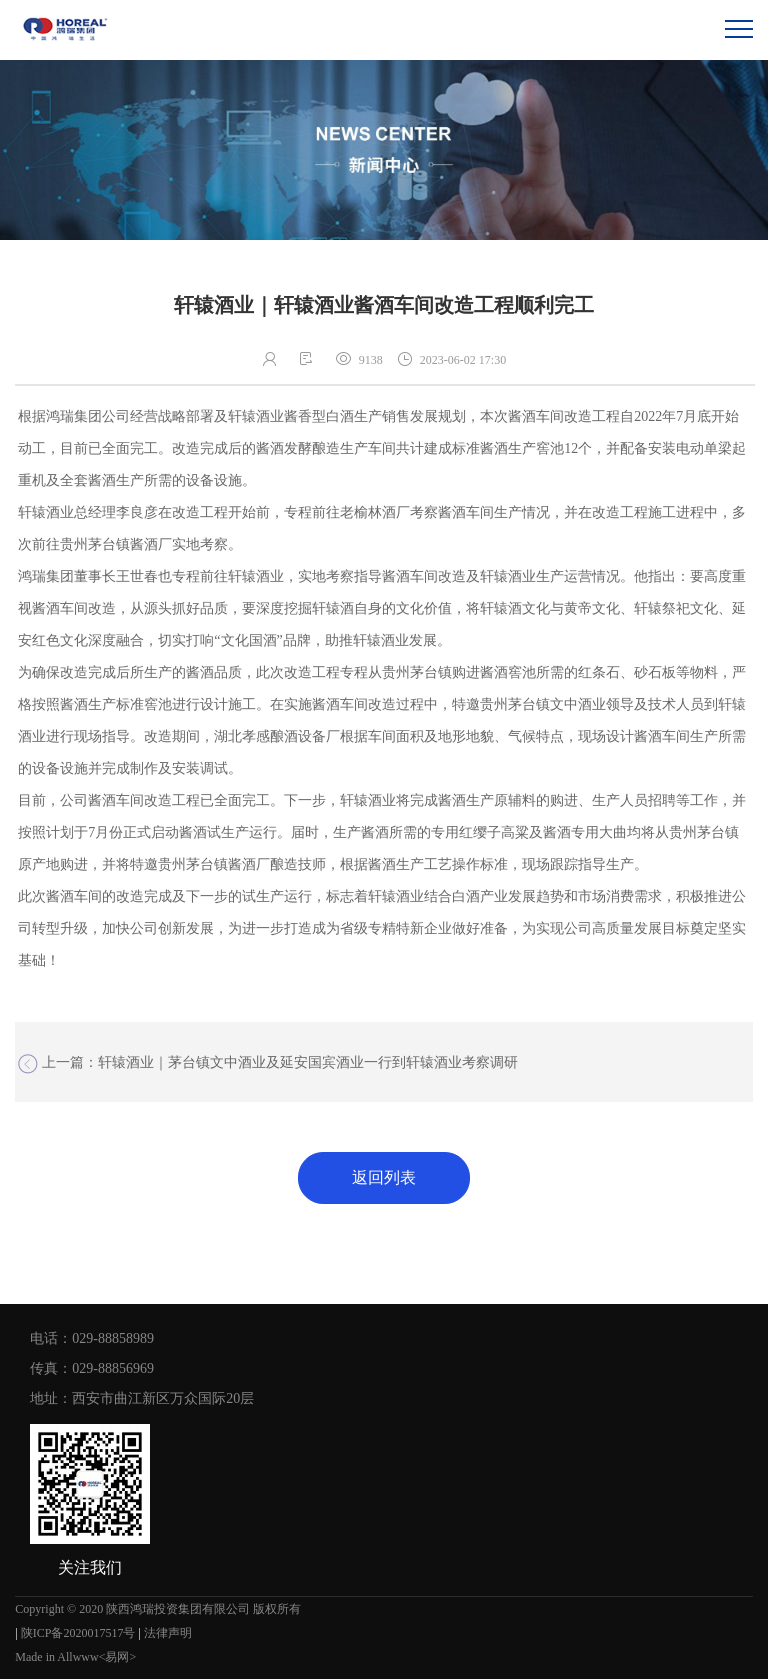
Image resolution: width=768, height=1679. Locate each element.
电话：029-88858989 (92, 1338)
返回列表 (384, 1177)
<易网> (118, 1657)
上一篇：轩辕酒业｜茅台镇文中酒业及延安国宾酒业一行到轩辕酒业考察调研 (268, 1064)
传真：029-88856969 (92, 1368)
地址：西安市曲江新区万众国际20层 (142, 1398)
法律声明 (168, 1633)
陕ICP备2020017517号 (78, 1633)
